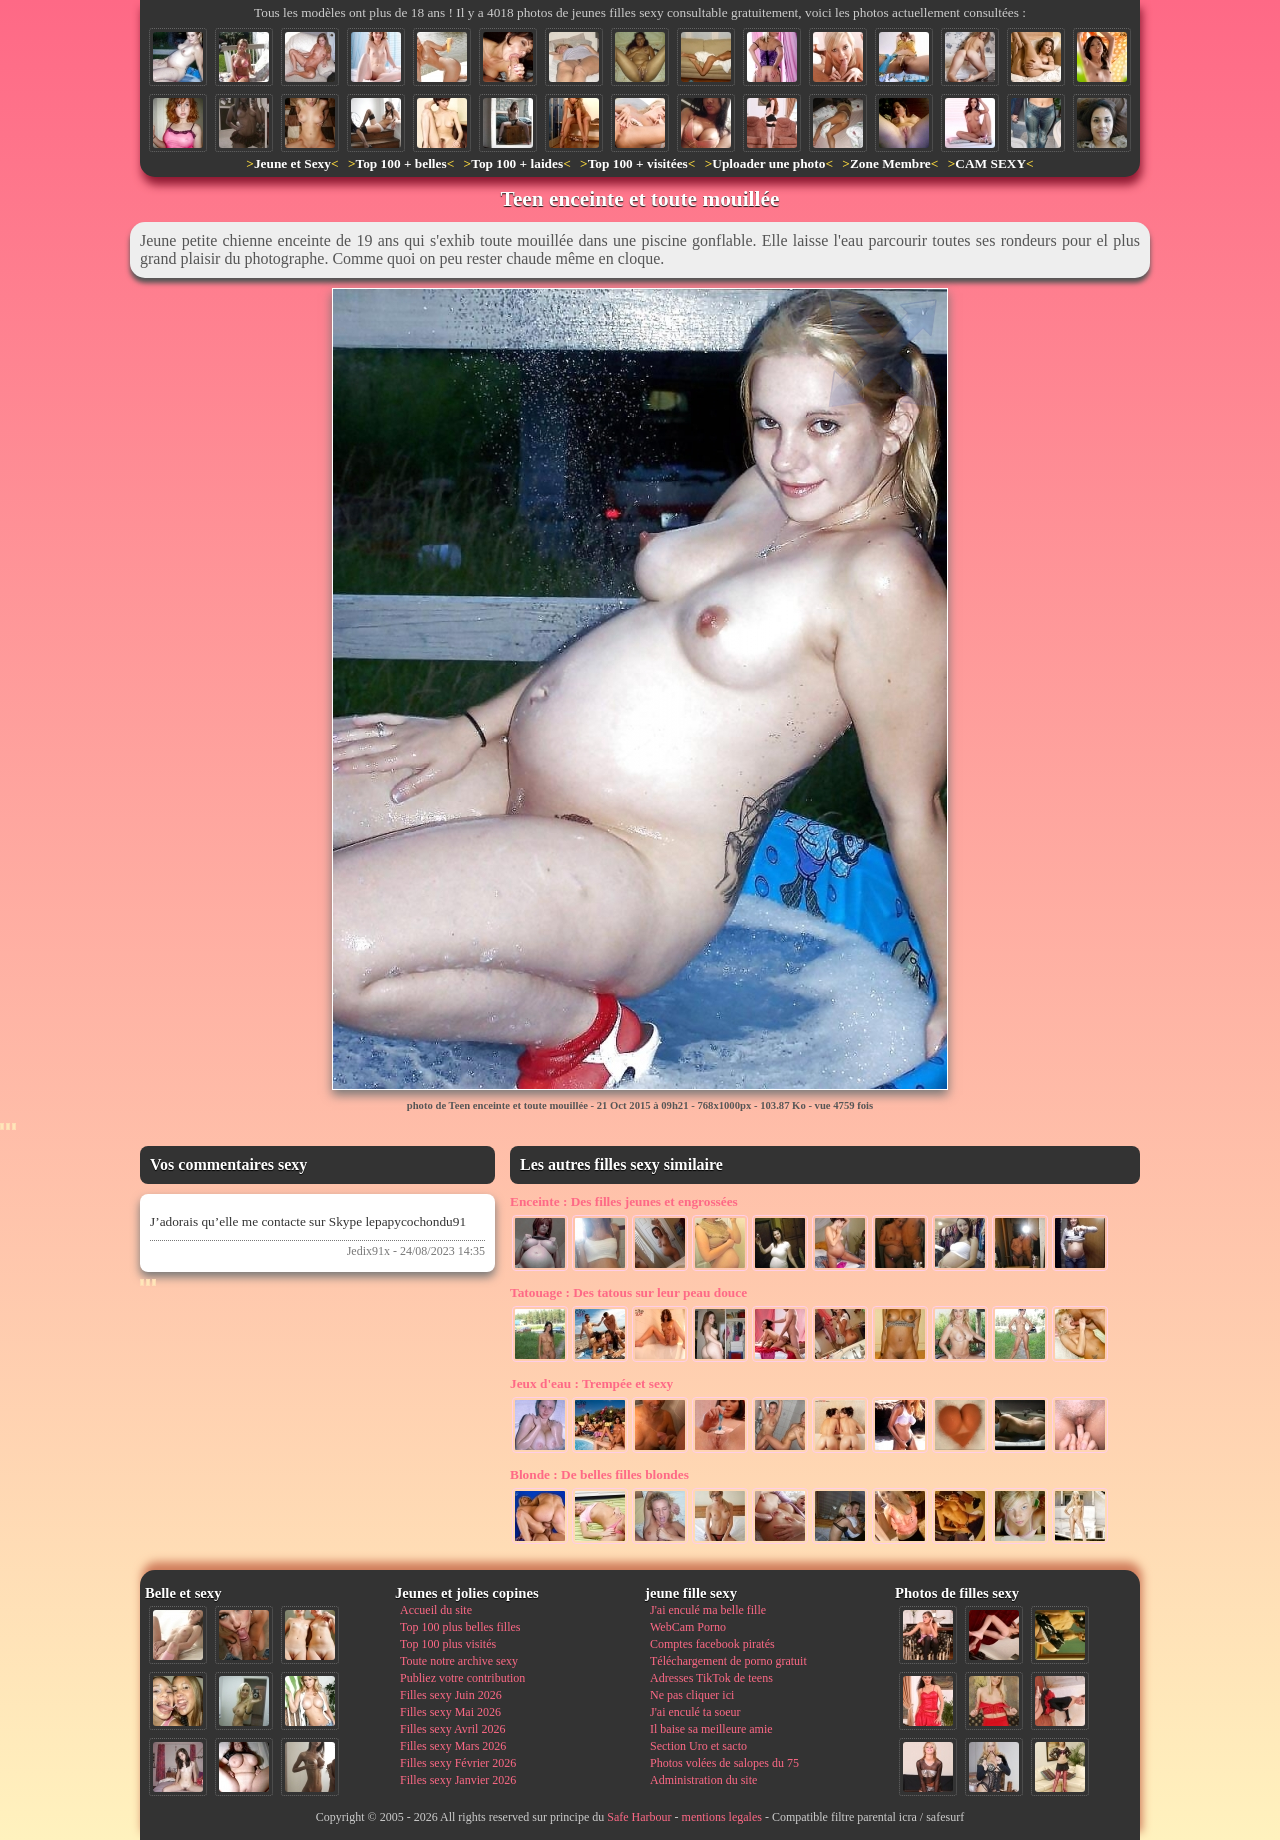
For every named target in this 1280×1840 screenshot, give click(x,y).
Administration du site (703, 1780)
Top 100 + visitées (638, 163)
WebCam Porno (688, 1627)
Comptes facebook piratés (712, 1644)
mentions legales (722, 1817)
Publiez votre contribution (462, 1678)
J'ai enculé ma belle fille (708, 1610)
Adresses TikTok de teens (711, 1678)
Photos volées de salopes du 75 (724, 1763)
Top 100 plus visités (448, 1644)
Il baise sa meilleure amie (711, 1729)
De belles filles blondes (599, 1474)
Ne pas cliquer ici (692, 1695)
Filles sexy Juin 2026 (451, 1695)
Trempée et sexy (591, 1383)
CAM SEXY (990, 163)
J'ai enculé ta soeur (695, 1712)
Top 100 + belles (400, 163)
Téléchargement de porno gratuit (728, 1661)
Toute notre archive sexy (459, 1661)
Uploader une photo (768, 163)
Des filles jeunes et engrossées (624, 1201)
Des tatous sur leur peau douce (628, 1292)
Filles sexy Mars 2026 (453, 1746)
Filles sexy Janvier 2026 (458, 1780)
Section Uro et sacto (698, 1746)
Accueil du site (436, 1610)
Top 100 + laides (517, 163)
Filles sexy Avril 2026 (452, 1729)
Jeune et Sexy (292, 163)
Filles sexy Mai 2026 (450, 1712)
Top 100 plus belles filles (460, 1627)
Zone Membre (890, 163)
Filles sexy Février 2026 (458, 1763)
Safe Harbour (639, 1817)
